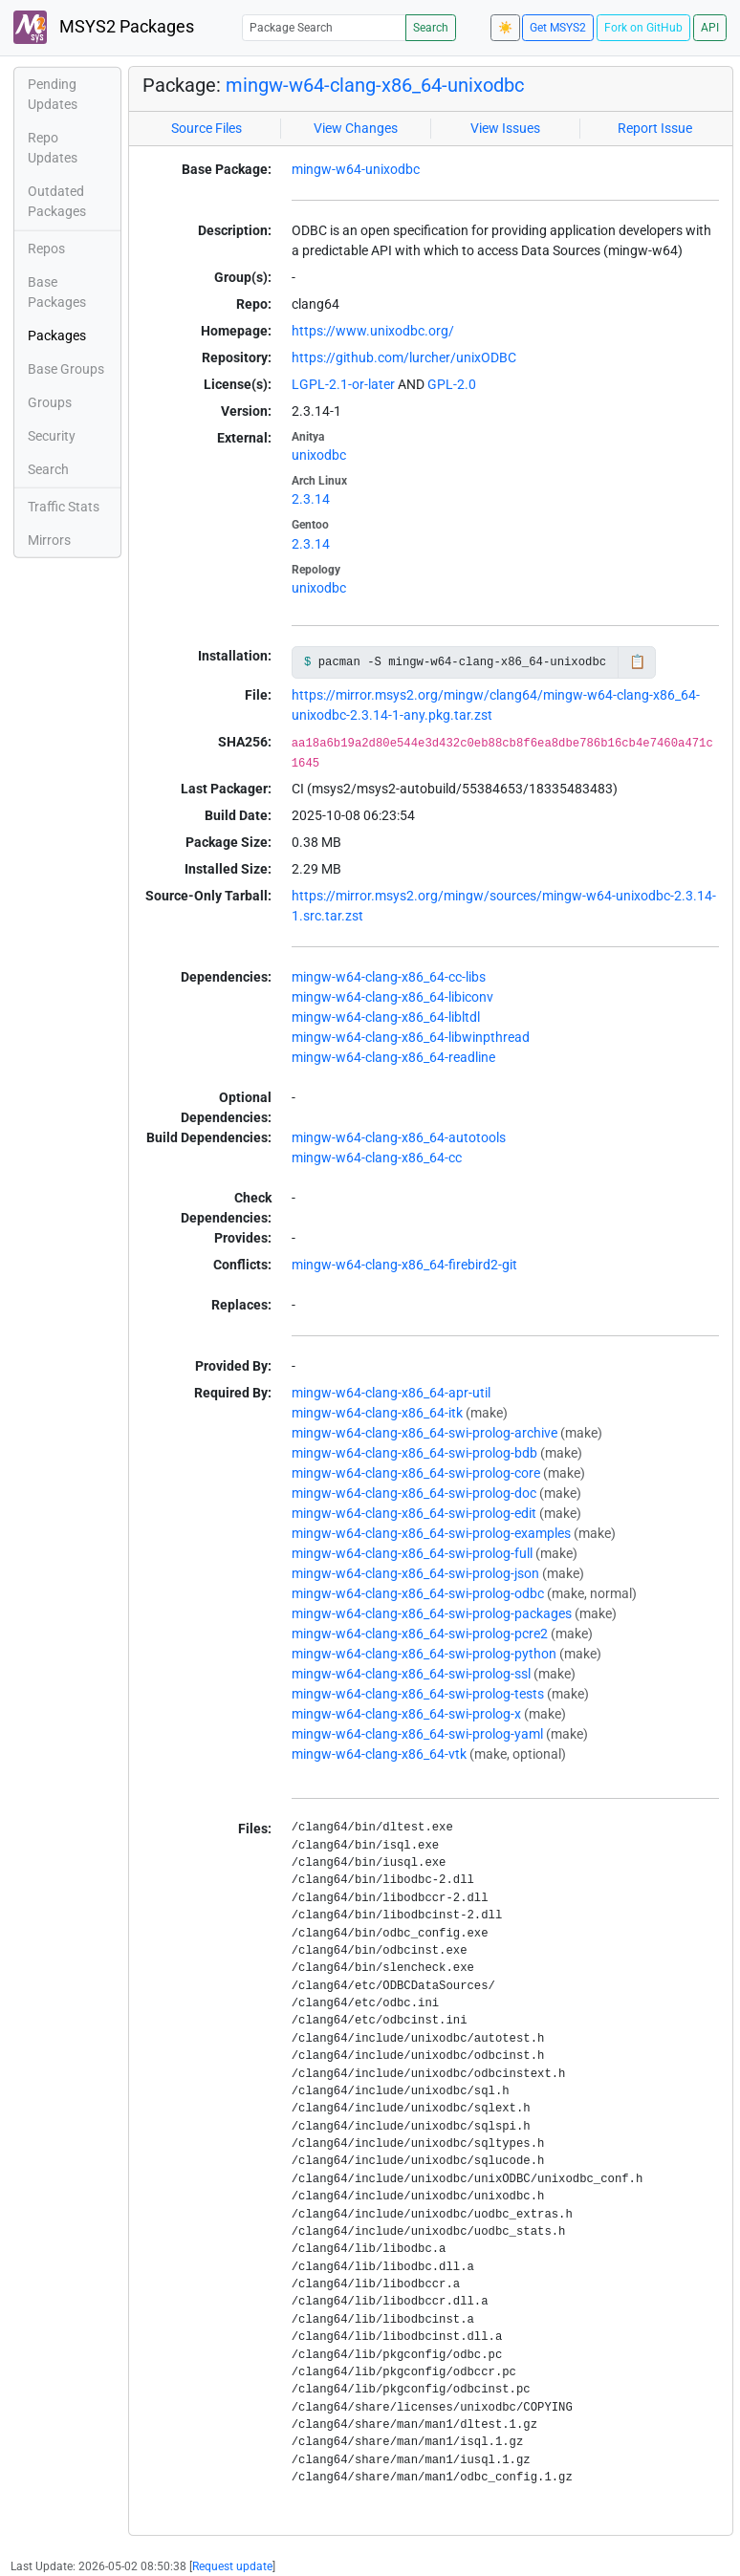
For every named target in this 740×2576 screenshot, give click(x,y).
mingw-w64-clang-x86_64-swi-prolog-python (424, 1653)
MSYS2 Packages (103, 27)
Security (52, 436)
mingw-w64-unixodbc (356, 169)
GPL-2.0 (451, 384)
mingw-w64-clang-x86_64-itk (377, 1412)
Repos (46, 248)
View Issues (505, 128)
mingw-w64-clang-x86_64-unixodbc (375, 85)
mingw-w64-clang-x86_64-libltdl (386, 1017)
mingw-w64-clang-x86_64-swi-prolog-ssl (411, 1673)
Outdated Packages (57, 201)
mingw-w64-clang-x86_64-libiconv (392, 997)
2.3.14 (311, 499)
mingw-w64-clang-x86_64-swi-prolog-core (416, 1473)
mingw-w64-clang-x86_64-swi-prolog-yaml (417, 1734)
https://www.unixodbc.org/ (373, 330)
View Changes (356, 128)
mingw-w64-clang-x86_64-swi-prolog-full (412, 1553)
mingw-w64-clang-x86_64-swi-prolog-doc (414, 1493)
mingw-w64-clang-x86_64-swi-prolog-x (406, 1713)
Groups (50, 402)
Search (430, 27)
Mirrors (49, 540)
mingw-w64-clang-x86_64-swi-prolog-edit (414, 1513)
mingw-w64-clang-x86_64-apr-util (391, 1392)
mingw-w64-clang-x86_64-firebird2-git (404, 1264)
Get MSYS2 (558, 27)
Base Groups (66, 369)
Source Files (206, 128)
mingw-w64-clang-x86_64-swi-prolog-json (415, 1573)
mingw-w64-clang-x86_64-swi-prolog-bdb (414, 1453)
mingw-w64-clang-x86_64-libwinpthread (411, 1037)
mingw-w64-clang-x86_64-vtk (379, 1754)
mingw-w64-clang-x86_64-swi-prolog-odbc (418, 1593)
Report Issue (655, 128)
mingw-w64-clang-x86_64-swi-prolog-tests (418, 1693)
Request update (232, 2566)
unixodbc (319, 455)
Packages (57, 335)
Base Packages (57, 292)
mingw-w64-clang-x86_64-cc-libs (389, 977)
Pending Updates (52, 94)
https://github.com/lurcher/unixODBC (404, 357)
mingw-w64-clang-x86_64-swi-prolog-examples (431, 1533)
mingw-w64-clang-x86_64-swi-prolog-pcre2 (420, 1633)
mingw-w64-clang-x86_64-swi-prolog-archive (424, 1432)
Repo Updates (52, 147)
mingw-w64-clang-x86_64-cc (377, 1157)
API (710, 27)
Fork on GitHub (643, 27)
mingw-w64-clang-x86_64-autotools (399, 1137)
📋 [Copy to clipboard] (637, 661)
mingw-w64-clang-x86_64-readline (393, 1057)
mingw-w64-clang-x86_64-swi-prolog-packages (432, 1613)
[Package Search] (324, 27)
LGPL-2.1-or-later (343, 384)
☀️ (505, 27)
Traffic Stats (63, 506)
